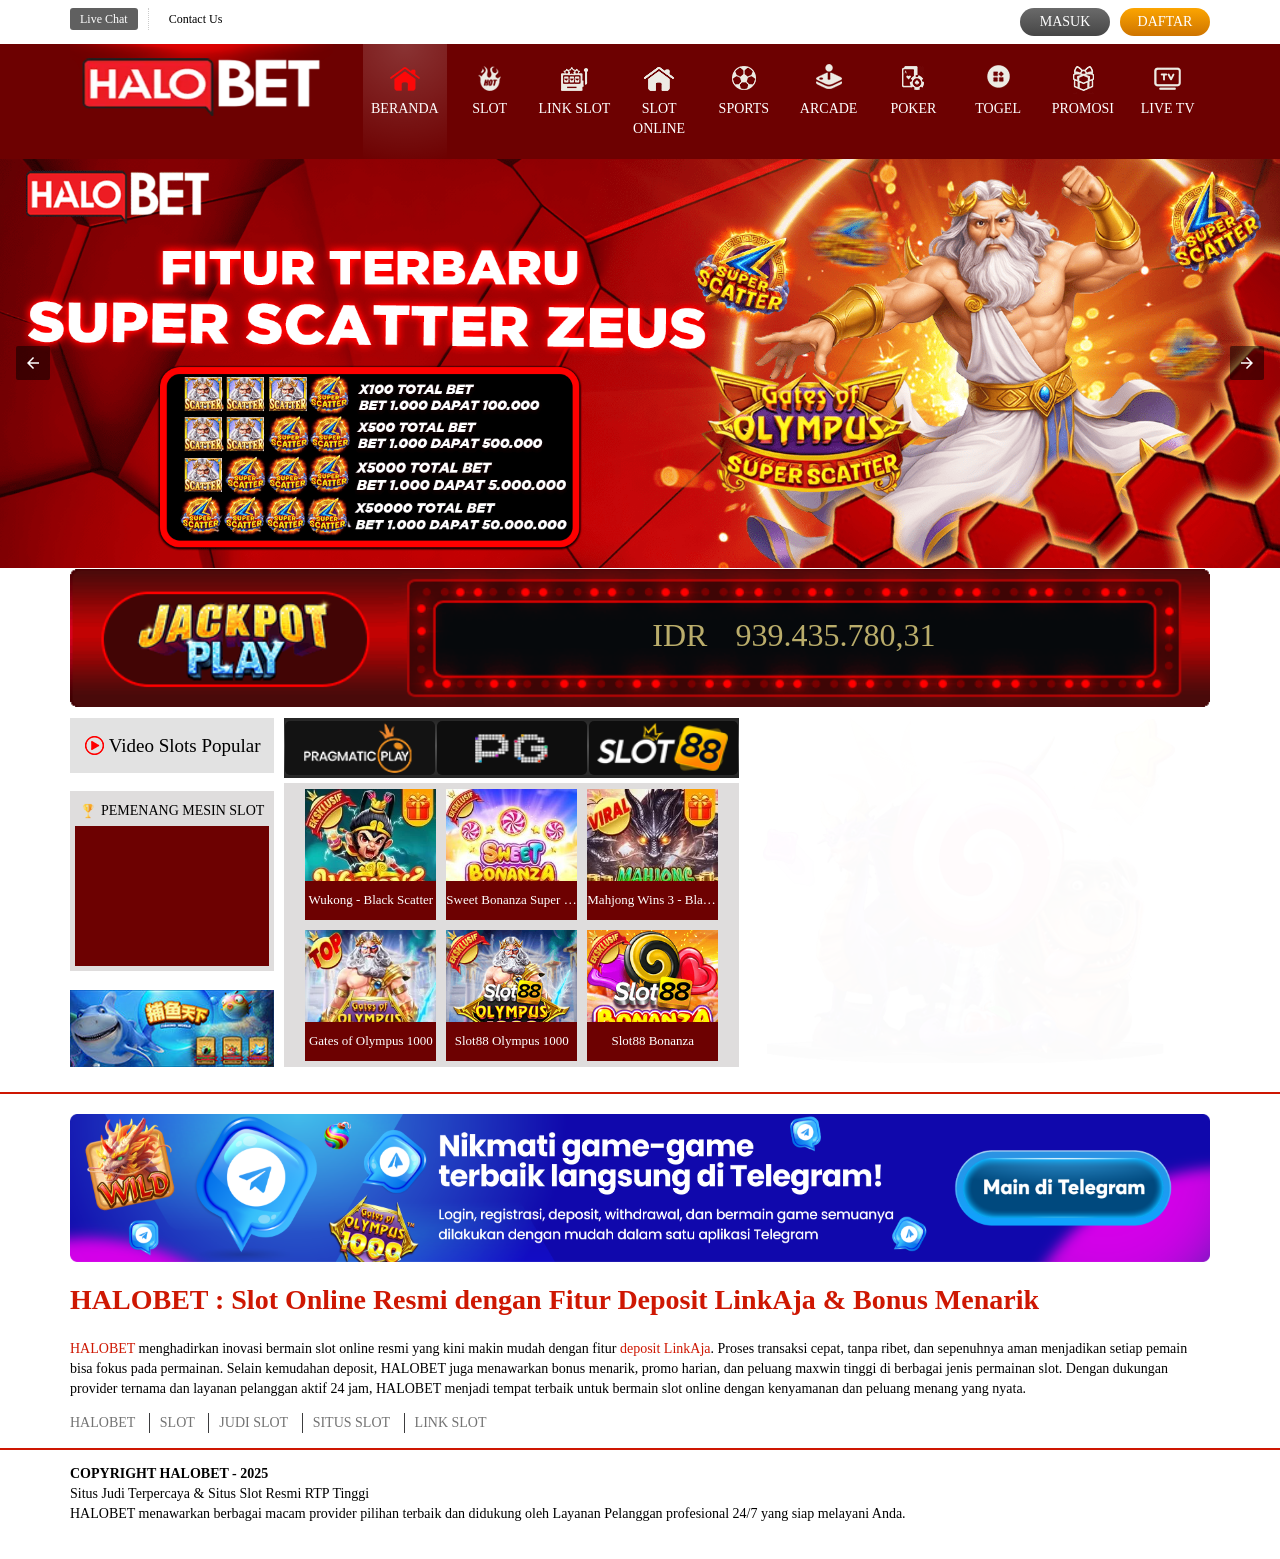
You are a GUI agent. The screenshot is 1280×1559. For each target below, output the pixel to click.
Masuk (1065, 21)
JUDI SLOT (253, 1422)
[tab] (360, 748)
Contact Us (196, 19)
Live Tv (1168, 90)
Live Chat (104, 19)
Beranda (405, 90)
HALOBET (102, 1348)
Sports (744, 90)
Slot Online (659, 100)
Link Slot (574, 90)
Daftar (1165, 21)
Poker (913, 90)
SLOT (489, 90)
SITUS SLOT (351, 1422)
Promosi (1083, 90)
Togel (998, 90)
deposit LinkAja (665, 1348)
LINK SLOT (451, 1422)
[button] (33, 363)
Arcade (829, 90)
